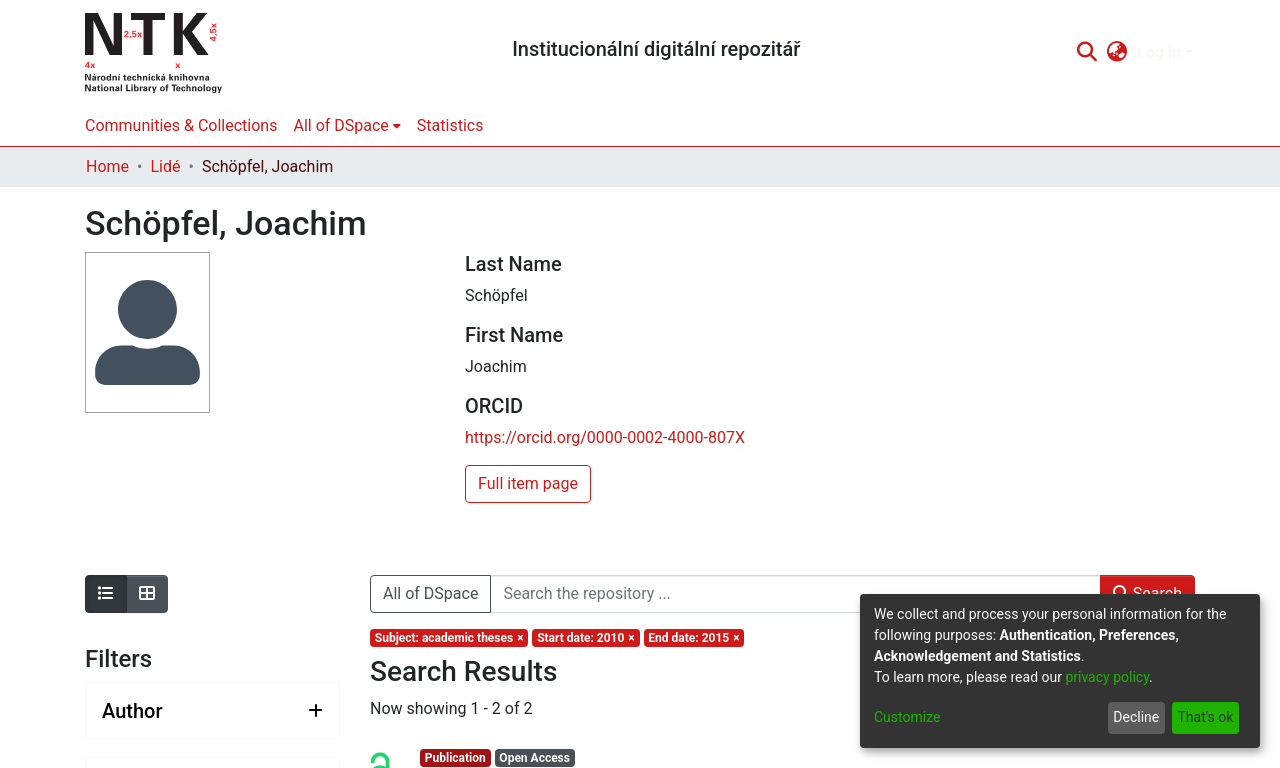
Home (107, 166)
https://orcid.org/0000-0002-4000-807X (605, 437)
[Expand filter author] (212, 711)
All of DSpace (430, 593)
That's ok (1205, 717)
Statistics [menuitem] (450, 125)
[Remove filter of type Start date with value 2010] (585, 638)
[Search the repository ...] (795, 594)
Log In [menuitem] (1159, 52)
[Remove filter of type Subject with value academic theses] (449, 638)
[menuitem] (1117, 53)
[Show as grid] (147, 594)
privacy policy (1107, 677)
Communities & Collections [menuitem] (181, 125)
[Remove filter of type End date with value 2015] (694, 638)
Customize (907, 717)
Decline (1136, 717)
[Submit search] (1086, 53)
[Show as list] (106, 594)
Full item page (528, 483)
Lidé (165, 166)
